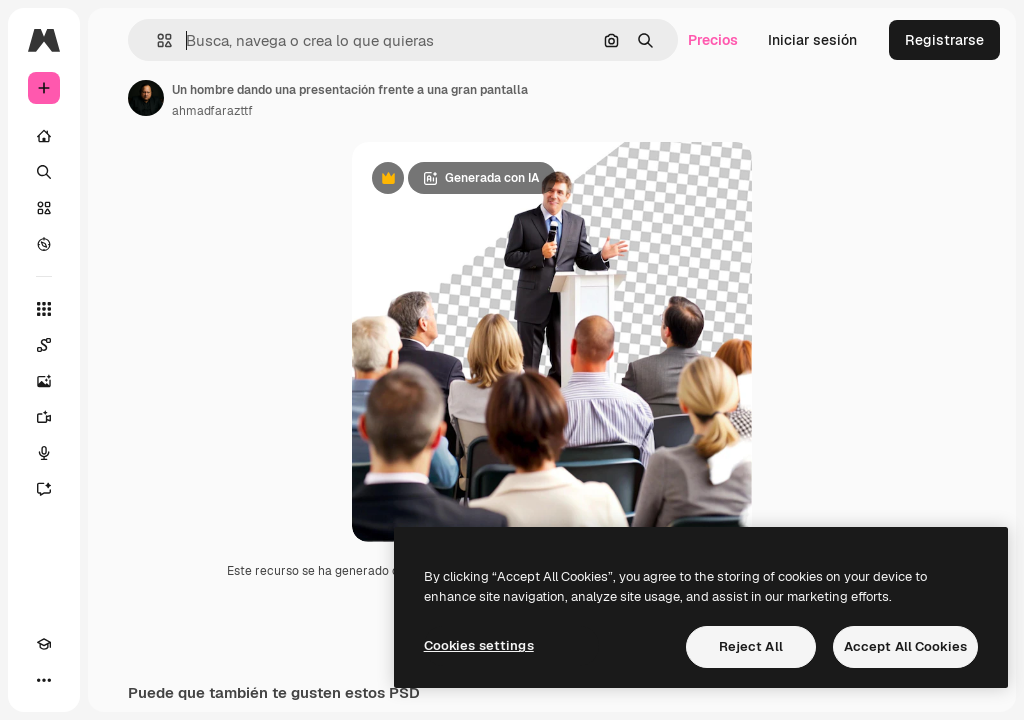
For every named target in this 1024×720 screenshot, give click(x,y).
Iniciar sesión (812, 40)
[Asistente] (44, 489)
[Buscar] (44, 172)
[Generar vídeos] (44, 417)
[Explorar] (44, 244)
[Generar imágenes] (44, 381)
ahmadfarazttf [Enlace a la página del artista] (212, 111)
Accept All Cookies (905, 646)
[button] (156, 40)
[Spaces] (44, 345)
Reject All (751, 646)
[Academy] (44, 644)
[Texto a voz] (44, 453)
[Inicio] (44, 136)
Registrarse (944, 40)
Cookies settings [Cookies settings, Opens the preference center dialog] (479, 645)
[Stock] (44, 208)
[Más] (44, 680)
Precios (713, 40)
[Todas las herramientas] (44, 309)
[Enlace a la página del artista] (146, 98)
